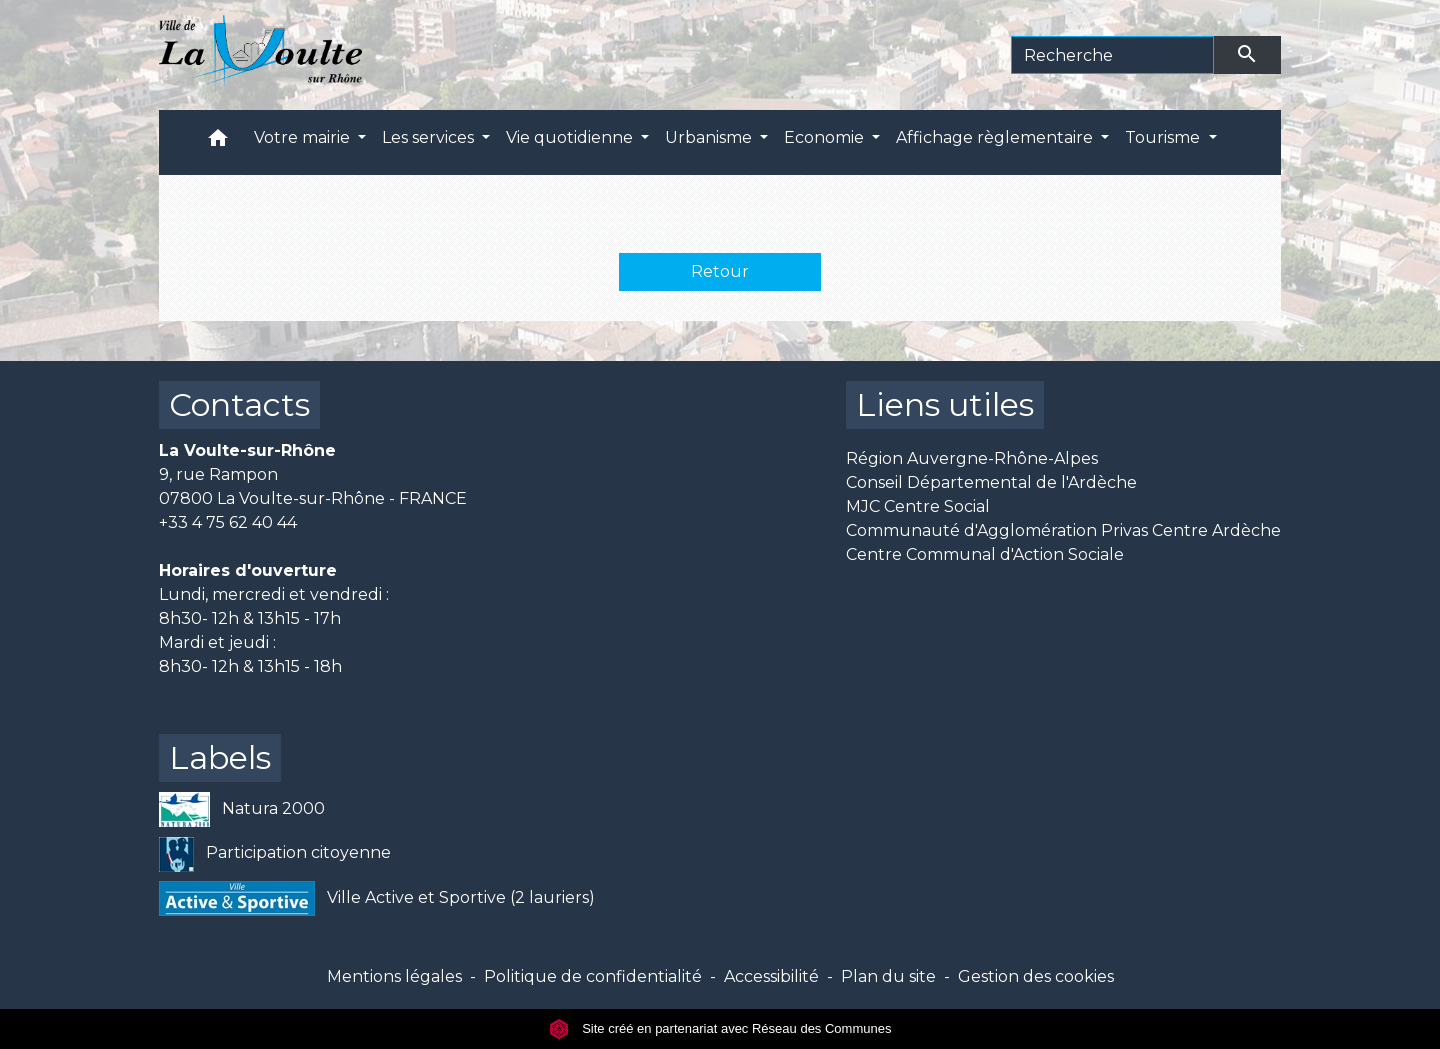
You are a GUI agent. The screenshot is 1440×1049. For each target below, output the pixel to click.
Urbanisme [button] (710, 137)
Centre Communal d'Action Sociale (985, 554)
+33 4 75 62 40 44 (228, 522)
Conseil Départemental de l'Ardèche (991, 482)
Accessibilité (771, 976)
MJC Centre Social (918, 506)
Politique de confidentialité (593, 976)
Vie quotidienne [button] (571, 137)
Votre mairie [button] (304, 137)
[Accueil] (260, 55)
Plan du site (888, 976)
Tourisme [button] (1164, 137)
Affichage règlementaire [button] (996, 137)
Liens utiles (945, 404)
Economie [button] (826, 137)
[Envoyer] (1248, 55)
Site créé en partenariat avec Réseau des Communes (720, 1028)
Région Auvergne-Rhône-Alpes (972, 458)
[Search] (1112, 55)
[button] (218, 142)
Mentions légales (394, 976)
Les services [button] (430, 137)
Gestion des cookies (1036, 976)
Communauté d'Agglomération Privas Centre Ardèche (1063, 530)
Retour (720, 271)
